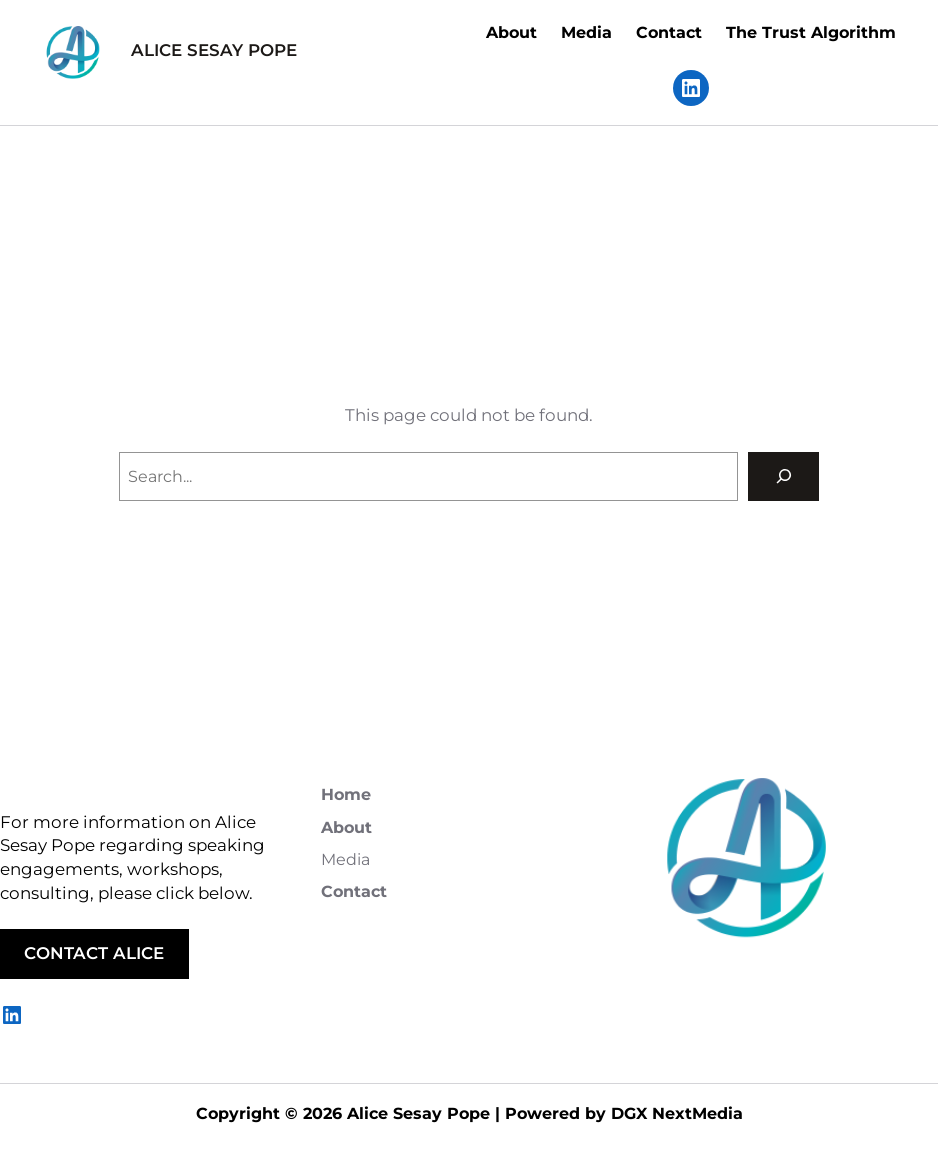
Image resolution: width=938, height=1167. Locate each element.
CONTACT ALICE (94, 953)
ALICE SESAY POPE (214, 50)
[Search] (783, 476)
